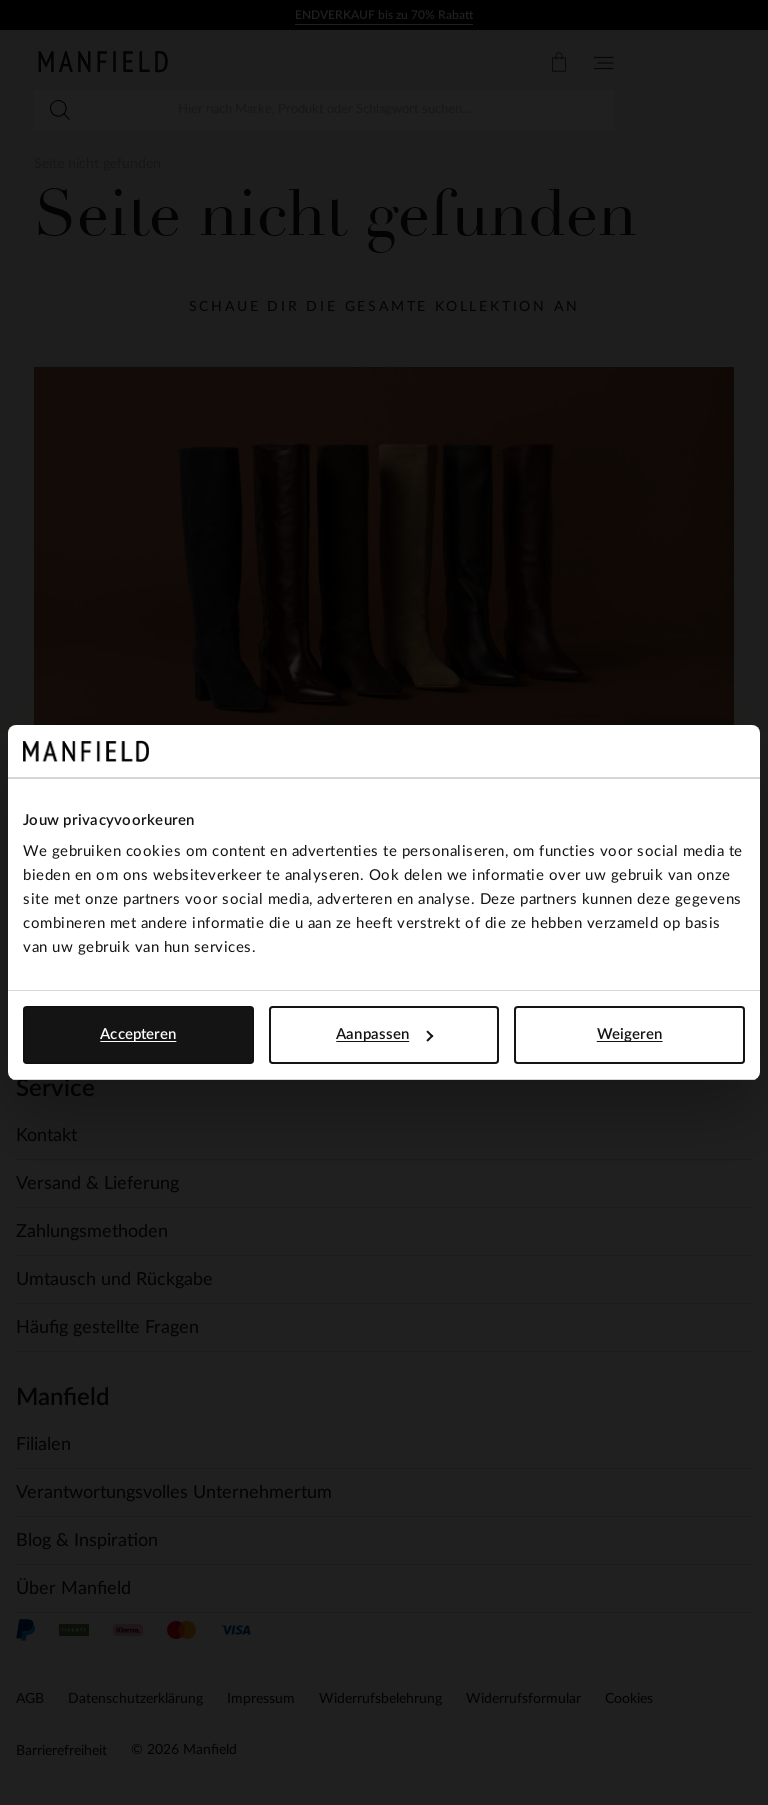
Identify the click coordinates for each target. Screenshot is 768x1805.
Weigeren (630, 1034)
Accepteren (138, 1034)
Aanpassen (384, 1034)
